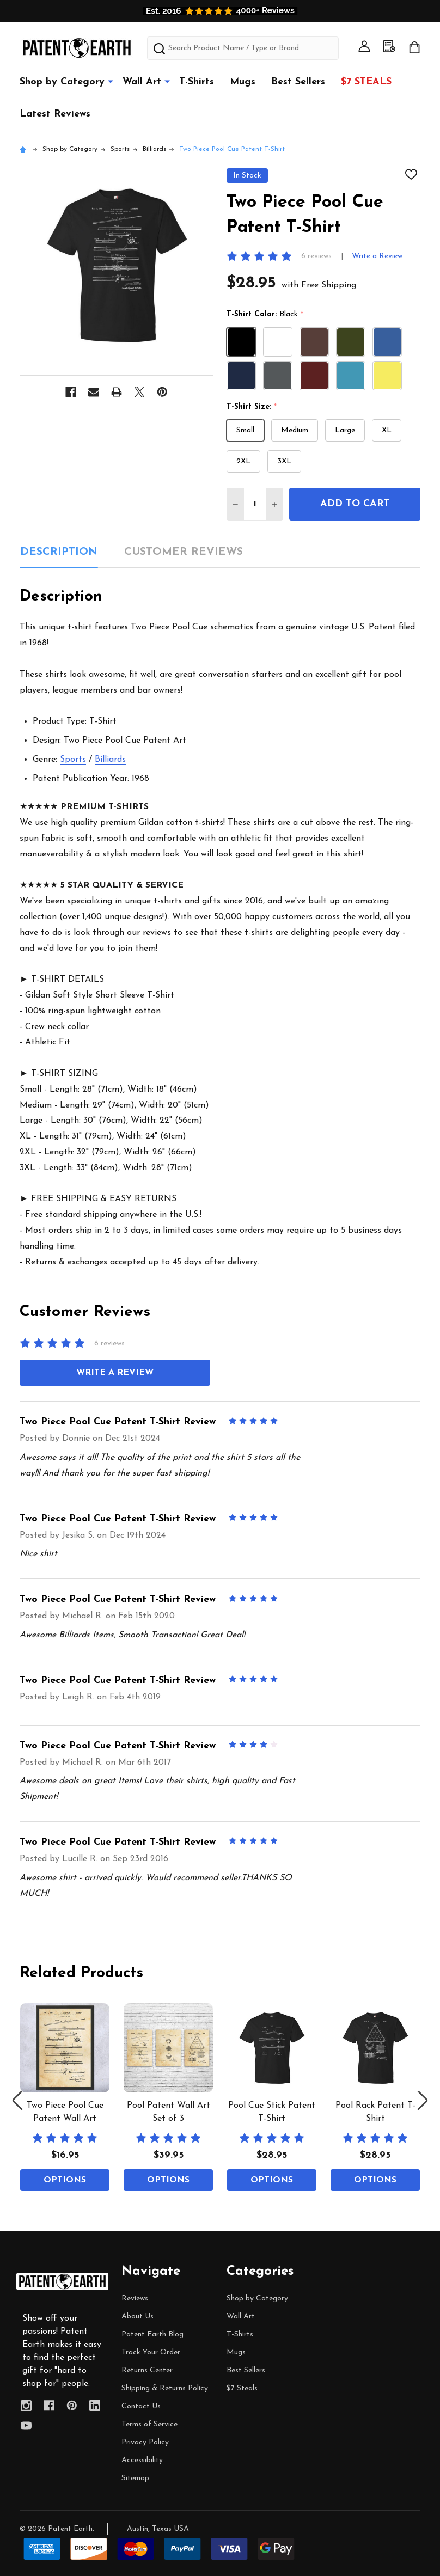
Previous (17, 2100)
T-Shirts (196, 82)
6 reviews (316, 256)
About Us (137, 2316)
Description (58, 552)
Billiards (110, 759)
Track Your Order (150, 2352)
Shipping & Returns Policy (164, 2388)
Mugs (242, 82)
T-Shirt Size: (252, 407)
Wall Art (142, 82)
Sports (73, 759)
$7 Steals (366, 82)
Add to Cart (354, 504)
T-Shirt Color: (265, 314)
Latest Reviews (55, 114)
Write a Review (377, 256)
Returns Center (147, 2370)
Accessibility (142, 2460)
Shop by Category (62, 82)
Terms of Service (149, 2424)
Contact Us (141, 2406)
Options (65, 2180)
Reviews (134, 2298)
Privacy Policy (145, 2442)
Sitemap (135, 2478)
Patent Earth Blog (152, 2334)
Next (422, 2100)
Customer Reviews (183, 552)
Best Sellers (298, 82)
